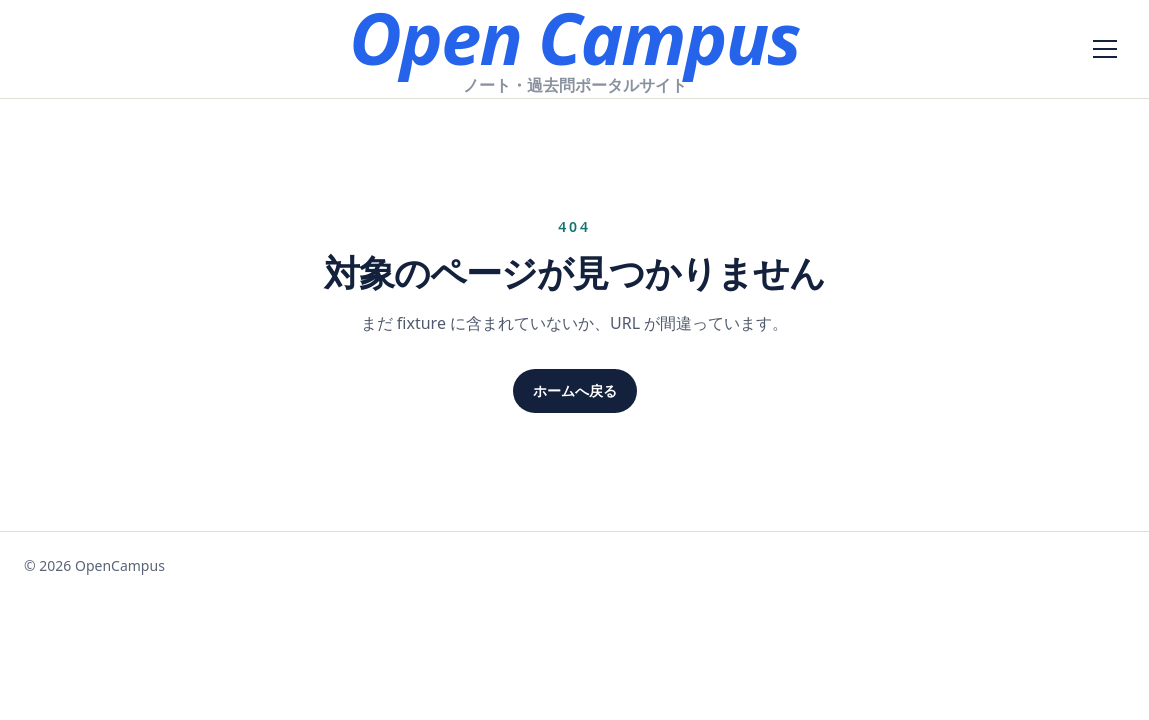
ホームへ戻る (575, 390)
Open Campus (574, 37)
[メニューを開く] (1105, 49)
